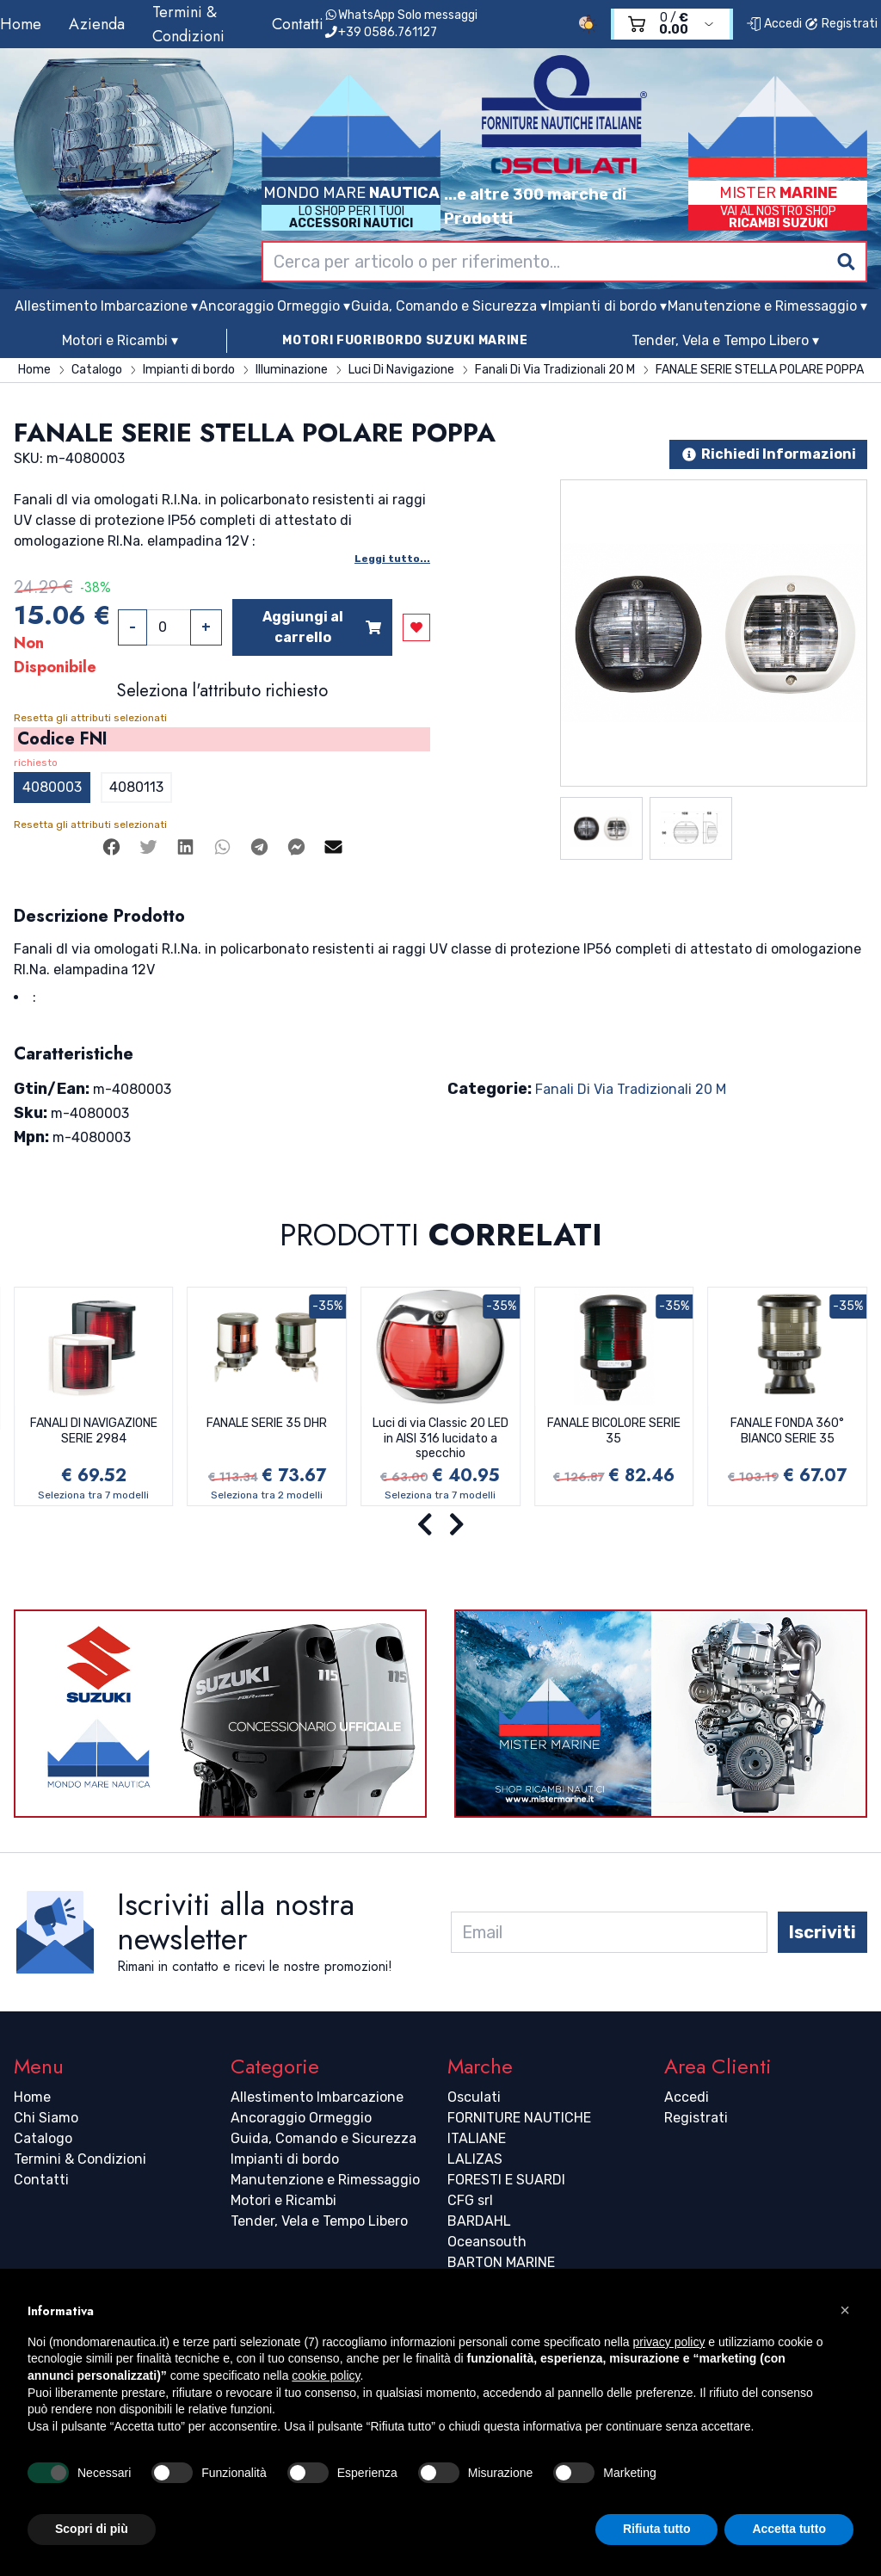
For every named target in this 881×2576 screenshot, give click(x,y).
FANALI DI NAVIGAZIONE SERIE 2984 (93, 1431)
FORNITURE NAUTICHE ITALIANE (519, 2128)
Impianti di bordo (285, 2159)
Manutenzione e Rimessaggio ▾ (767, 306)
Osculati (474, 2097)
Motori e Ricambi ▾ (120, 340)
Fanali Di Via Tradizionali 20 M (630, 1089)
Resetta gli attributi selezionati (90, 718)
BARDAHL (479, 2221)
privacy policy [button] (668, 2342)
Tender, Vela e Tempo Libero (319, 2221)
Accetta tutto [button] (789, 2529)
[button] (845, 2310)
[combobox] (564, 261)
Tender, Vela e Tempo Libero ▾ (725, 340)
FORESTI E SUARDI (506, 2179)
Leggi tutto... (392, 559)
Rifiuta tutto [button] (657, 2529)
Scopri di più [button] (91, 2529)
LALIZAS (474, 2159)
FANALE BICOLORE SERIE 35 (614, 1431)
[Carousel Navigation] (440, 1525)
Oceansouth (487, 2241)
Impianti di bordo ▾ (607, 306)
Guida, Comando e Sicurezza (323, 2138)
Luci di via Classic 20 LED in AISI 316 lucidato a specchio (440, 1438)
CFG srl (470, 2200)
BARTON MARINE (501, 2262)
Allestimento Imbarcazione (317, 2097)
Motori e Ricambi (283, 2200)
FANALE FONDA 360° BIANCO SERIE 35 (787, 1431)
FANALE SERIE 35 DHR (266, 1423)
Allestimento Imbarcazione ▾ (106, 306)
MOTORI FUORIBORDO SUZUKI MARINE (405, 340)
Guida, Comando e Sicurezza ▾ (449, 306)
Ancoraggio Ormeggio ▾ (274, 306)
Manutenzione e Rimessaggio (325, 2179)
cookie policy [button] (326, 2375)
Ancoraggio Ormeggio (301, 2118)
